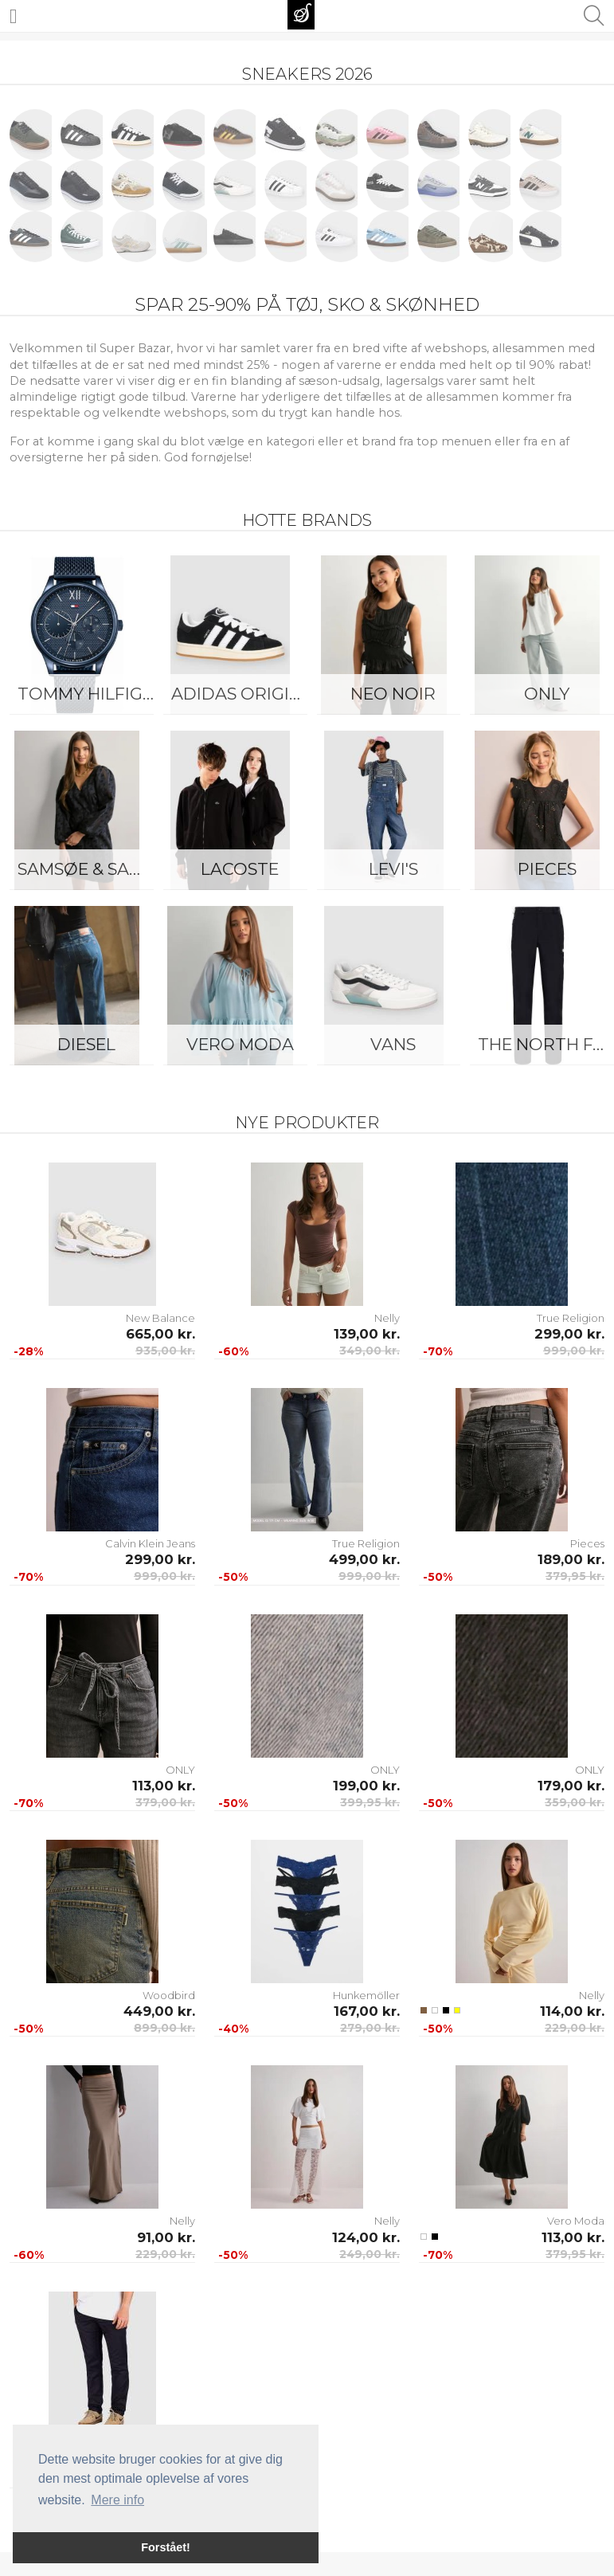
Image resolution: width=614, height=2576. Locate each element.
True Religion (570, 1318)
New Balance (160, 1318)
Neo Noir (393, 694)
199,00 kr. (366, 1786)
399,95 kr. (370, 1802)
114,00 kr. (572, 2011)
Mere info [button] (117, 2500)
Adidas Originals (244, 694)
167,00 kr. (367, 2011)
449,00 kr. (159, 2011)
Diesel (86, 1044)
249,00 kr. (369, 2254)
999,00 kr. (573, 1350)
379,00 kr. (165, 1802)
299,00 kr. (569, 1334)
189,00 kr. (571, 1559)
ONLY (180, 1769)
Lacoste (240, 869)
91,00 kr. (166, 2237)
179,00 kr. (571, 1786)
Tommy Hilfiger (90, 694)
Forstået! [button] (165, 2547)
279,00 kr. (370, 2027)
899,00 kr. (164, 2027)
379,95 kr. (575, 1576)
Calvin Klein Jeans (150, 1543)
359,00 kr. (574, 1802)
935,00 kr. (165, 1350)
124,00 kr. (366, 2237)
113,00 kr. (163, 1786)
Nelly (387, 1318)
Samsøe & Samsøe (90, 869)
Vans (393, 1044)
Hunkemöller (366, 1995)
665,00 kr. (160, 1334)
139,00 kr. (367, 1334)
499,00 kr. (364, 1559)
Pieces (587, 1543)
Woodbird (169, 1995)
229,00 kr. (574, 2027)
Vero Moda (240, 1044)
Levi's (393, 869)
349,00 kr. (369, 1350)
